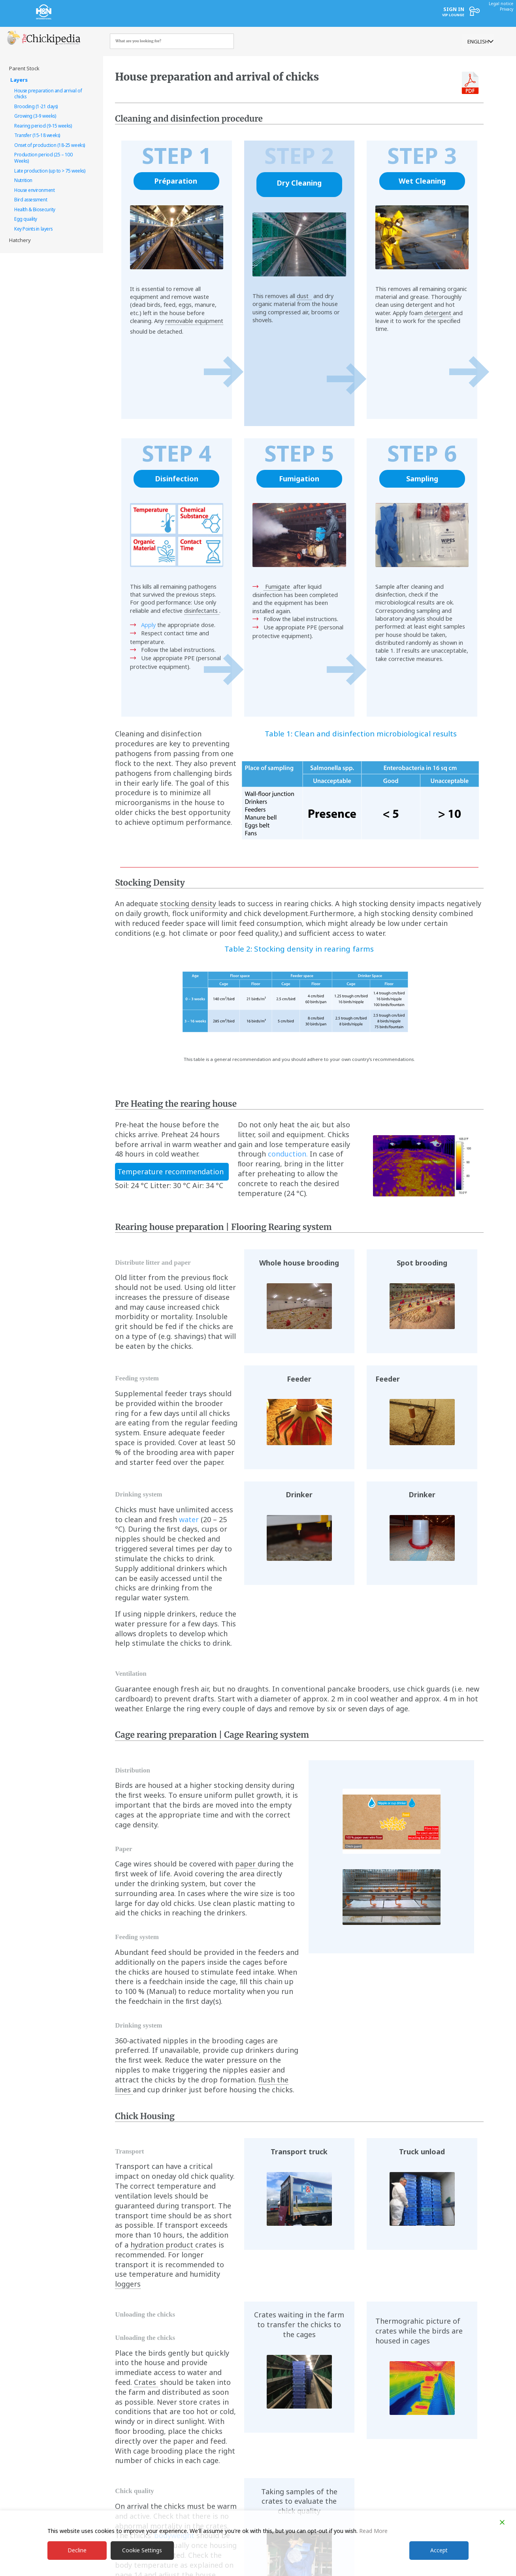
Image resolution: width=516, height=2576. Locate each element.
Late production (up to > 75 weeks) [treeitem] (49, 170)
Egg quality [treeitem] (25, 219)
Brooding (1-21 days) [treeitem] (36, 106)
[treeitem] (48, 69)
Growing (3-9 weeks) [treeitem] (35, 116)
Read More (373, 2530)
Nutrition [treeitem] (23, 180)
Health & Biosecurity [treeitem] (34, 209)
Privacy (506, 9)
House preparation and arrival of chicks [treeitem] (48, 93)
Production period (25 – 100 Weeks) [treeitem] (43, 157)
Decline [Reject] (77, 2550)
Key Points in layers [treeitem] (33, 228)
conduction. (288, 1153)
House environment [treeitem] (34, 190)
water (189, 1519)
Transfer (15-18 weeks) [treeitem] (37, 135)
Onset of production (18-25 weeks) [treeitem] (49, 145)
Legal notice (501, 3)
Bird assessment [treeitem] (30, 199)
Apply (148, 625)
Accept (439, 2550)
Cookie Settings (142, 2550)
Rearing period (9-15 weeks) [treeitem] (43, 125)
